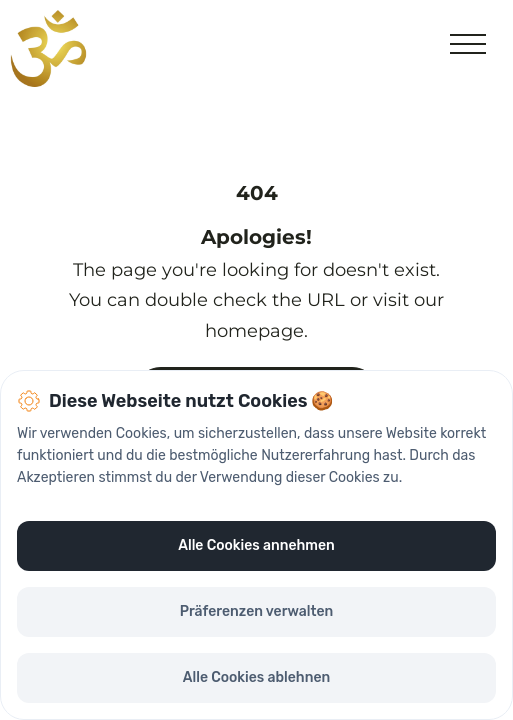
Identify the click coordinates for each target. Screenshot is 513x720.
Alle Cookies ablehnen (256, 677)
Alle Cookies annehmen (256, 545)
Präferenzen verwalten (257, 611)
